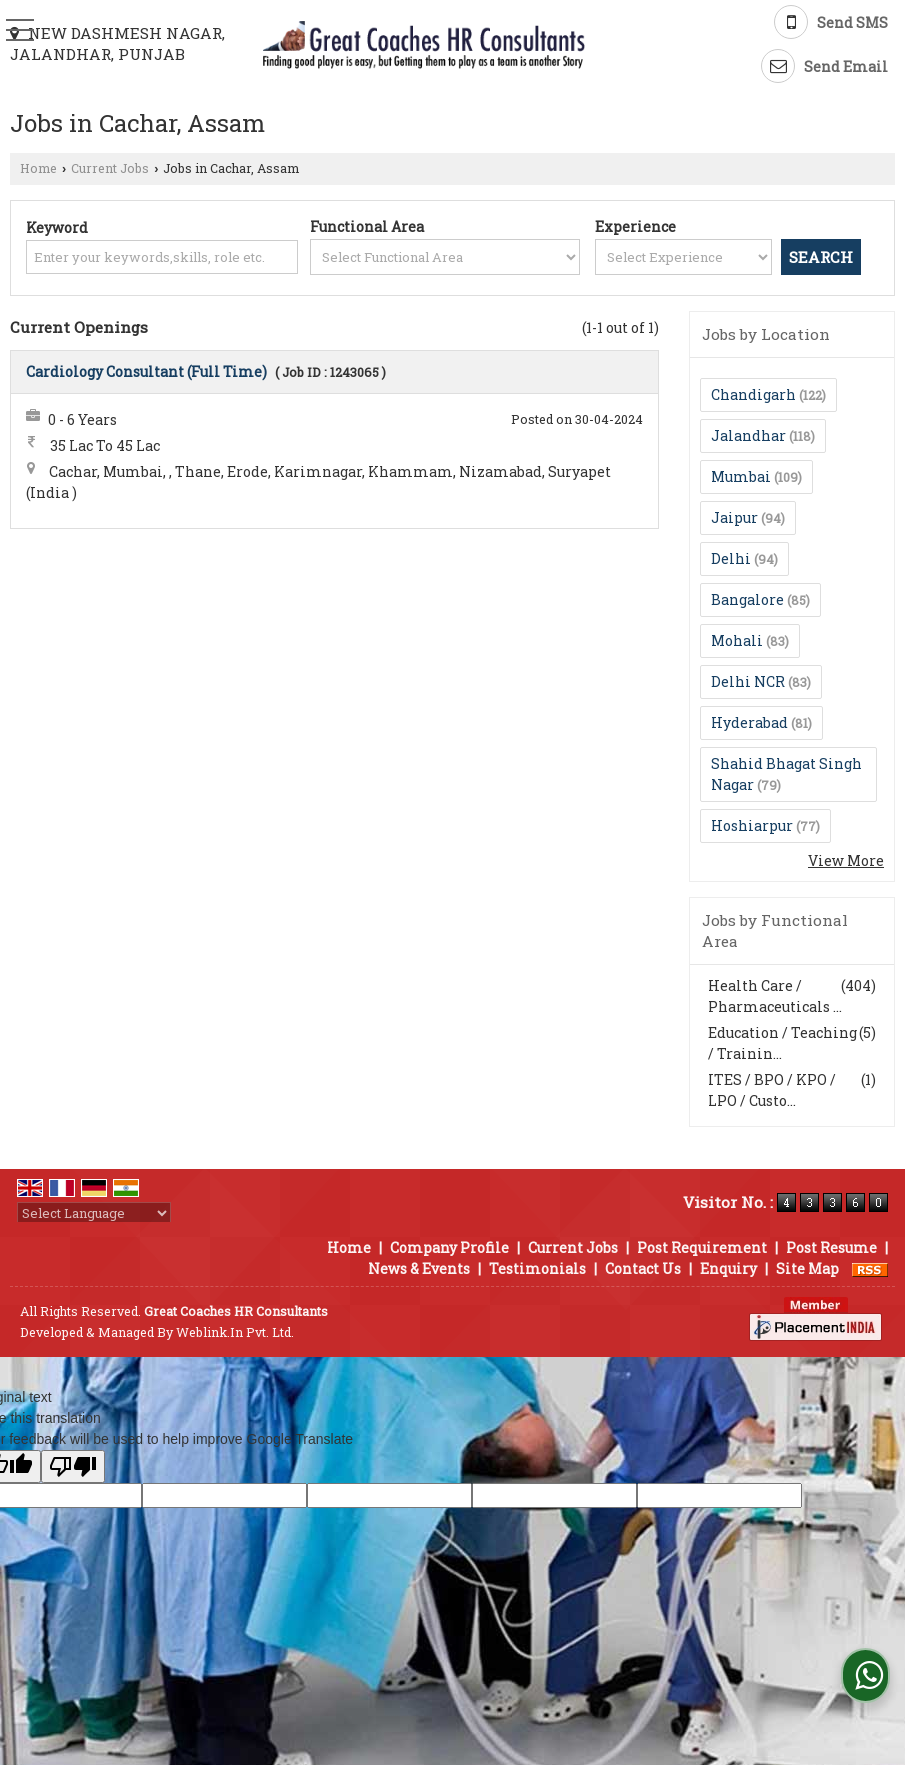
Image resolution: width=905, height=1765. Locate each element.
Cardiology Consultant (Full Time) (146, 371)
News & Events (419, 1268)
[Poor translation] (73, 1466)
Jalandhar (748, 435)
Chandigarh (753, 394)
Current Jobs (110, 168)
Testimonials (537, 1268)
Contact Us (643, 1268)
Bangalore (747, 599)
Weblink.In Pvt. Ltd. (235, 1332)
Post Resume (831, 1247)
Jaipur (734, 517)
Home (38, 168)
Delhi (731, 558)
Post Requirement (702, 1247)
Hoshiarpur (752, 825)
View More (846, 860)
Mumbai (741, 476)
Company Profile (449, 1247)
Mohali (737, 640)
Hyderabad (749, 722)
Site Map (807, 1268)
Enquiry (728, 1268)
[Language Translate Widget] (94, 1213)
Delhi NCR (748, 681)
